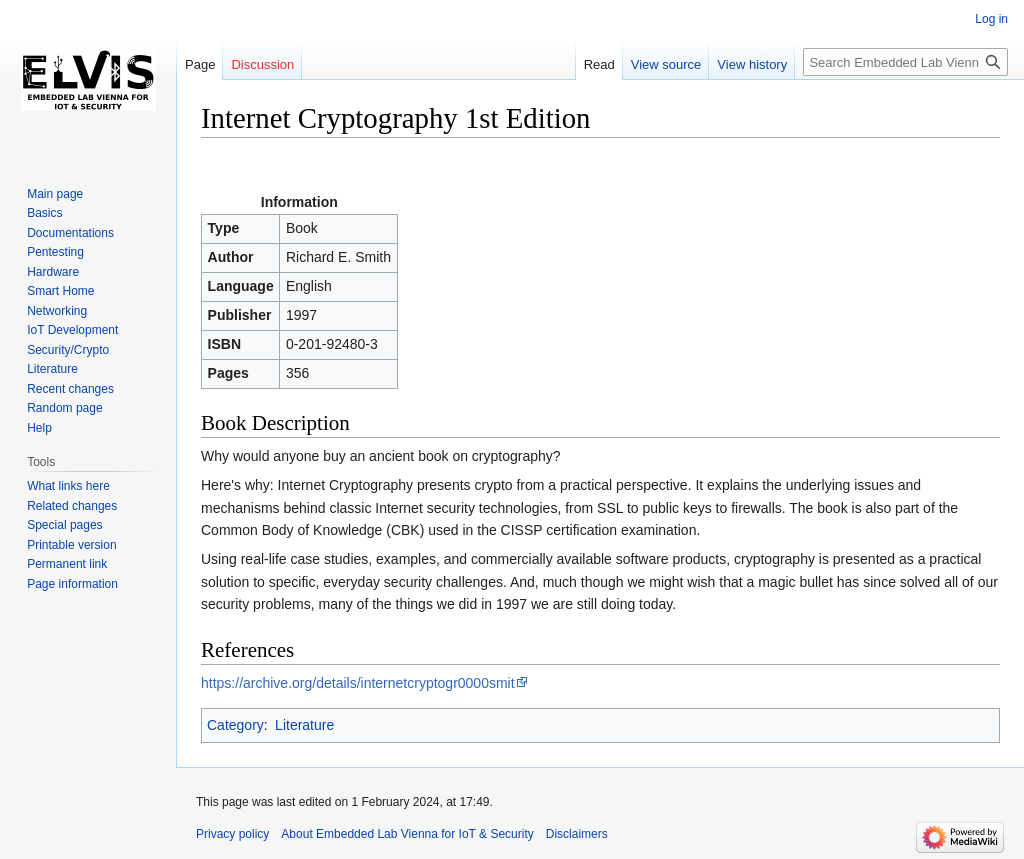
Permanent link (67, 564)
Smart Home (60, 291)
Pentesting (55, 252)
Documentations (70, 233)
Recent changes (70, 389)
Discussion (262, 64)
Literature (304, 725)
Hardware (53, 272)
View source (666, 64)
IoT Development (72, 330)
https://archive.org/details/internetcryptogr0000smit (358, 683)
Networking (57, 311)
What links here (68, 486)
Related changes (72, 506)
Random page (64, 408)
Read (599, 64)
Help (39, 428)
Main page (55, 194)
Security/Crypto (68, 350)
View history (752, 64)
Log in (991, 19)
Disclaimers (577, 834)
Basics (44, 213)
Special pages (64, 525)
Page (200, 64)
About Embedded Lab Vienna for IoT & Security (407, 834)
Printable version (71, 545)
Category (235, 725)
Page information (72, 584)
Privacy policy (232, 834)
